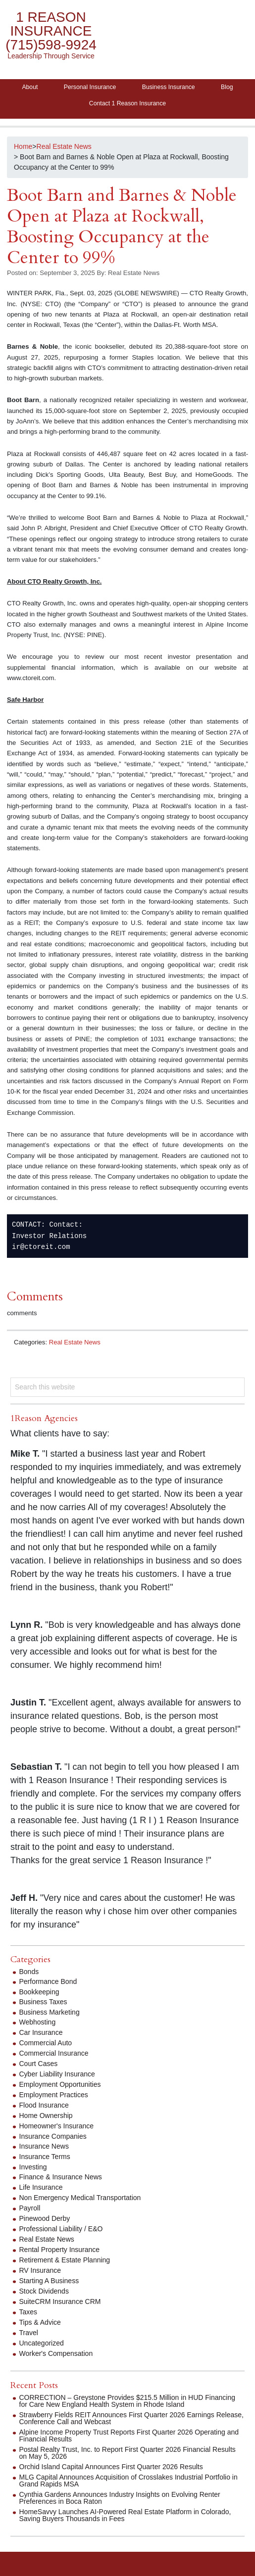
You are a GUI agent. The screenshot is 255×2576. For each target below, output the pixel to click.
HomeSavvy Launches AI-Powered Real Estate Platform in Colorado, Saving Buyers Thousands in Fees (125, 2515)
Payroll (30, 2208)
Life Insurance (41, 2187)
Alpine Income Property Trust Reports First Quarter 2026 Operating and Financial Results (129, 2435)
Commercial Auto (45, 2043)
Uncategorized (41, 2343)
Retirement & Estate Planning (64, 2260)
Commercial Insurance (54, 2053)
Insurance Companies (53, 2136)
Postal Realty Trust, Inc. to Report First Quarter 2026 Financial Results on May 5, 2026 (127, 2452)
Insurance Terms (44, 2157)
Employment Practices (53, 2095)
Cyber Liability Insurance (57, 2074)
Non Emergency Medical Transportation (80, 2198)
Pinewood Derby (44, 2218)
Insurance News (44, 2146)
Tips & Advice (40, 2322)
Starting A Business (49, 2281)
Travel (28, 2333)
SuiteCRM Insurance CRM (60, 2301)
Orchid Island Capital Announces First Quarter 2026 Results (111, 2467)
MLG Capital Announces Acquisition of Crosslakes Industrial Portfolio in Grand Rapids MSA (128, 2480)
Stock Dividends (44, 2291)
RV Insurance (40, 2270)
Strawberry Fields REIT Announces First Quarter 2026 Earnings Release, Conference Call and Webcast (131, 2418)
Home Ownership (46, 2115)
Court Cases (38, 2064)
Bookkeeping (39, 1992)
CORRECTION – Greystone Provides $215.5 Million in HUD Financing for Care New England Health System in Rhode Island (127, 2400)
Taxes (28, 2312)
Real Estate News (75, 1342)
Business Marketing (49, 2012)
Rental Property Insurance (59, 2250)
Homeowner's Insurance (56, 2126)
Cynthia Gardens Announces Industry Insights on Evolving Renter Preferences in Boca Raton (119, 2497)
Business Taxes (43, 2002)
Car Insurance (41, 2032)
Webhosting (37, 2022)
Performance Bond (48, 1981)
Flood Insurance (44, 2105)
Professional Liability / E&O (61, 2229)
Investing (33, 2167)
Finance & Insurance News (60, 2177)
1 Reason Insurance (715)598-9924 (51, 30)
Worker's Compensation (56, 2353)
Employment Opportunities (60, 2084)
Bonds (29, 1972)
